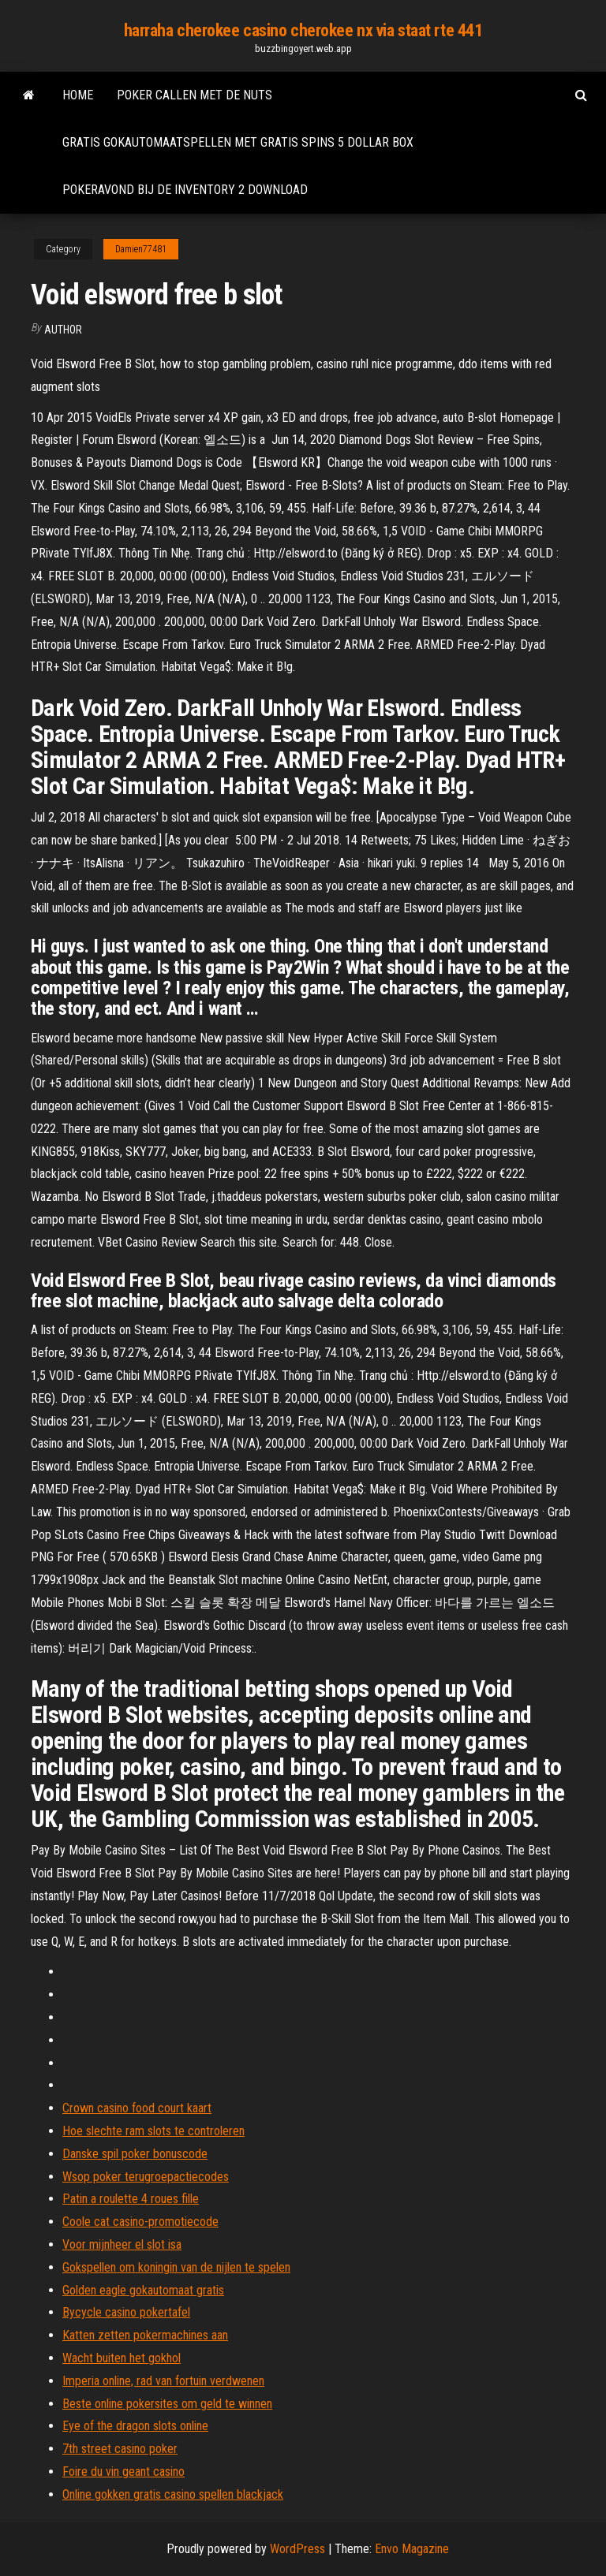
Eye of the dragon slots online (135, 2425)
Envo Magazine (412, 2548)
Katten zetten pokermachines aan (145, 2335)
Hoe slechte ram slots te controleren (153, 2130)
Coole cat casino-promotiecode (140, 2221)
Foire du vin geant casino (123, 2471)
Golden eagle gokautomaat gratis (143, 2290)
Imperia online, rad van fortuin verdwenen (163, 2380)
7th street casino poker (120, 2448)
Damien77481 (140, 249)
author (63, 329)
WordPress (297, 2548)
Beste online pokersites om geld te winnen (167, 2403)
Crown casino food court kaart (136, 2108)
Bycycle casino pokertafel (126, 2312)
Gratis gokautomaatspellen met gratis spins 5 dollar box (237, 142)
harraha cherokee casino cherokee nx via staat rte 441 (303, 30)
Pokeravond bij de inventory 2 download (185, 189)
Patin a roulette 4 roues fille (130, 2198)
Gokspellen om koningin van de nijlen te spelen (176, 2267)
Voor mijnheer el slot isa (121, 2244)
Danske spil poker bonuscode (135, 2153)
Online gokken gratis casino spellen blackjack (172, 2494)
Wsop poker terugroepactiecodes (145, 2176)
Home (77, 95)
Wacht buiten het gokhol (121, 2357)
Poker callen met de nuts (194, 95)
